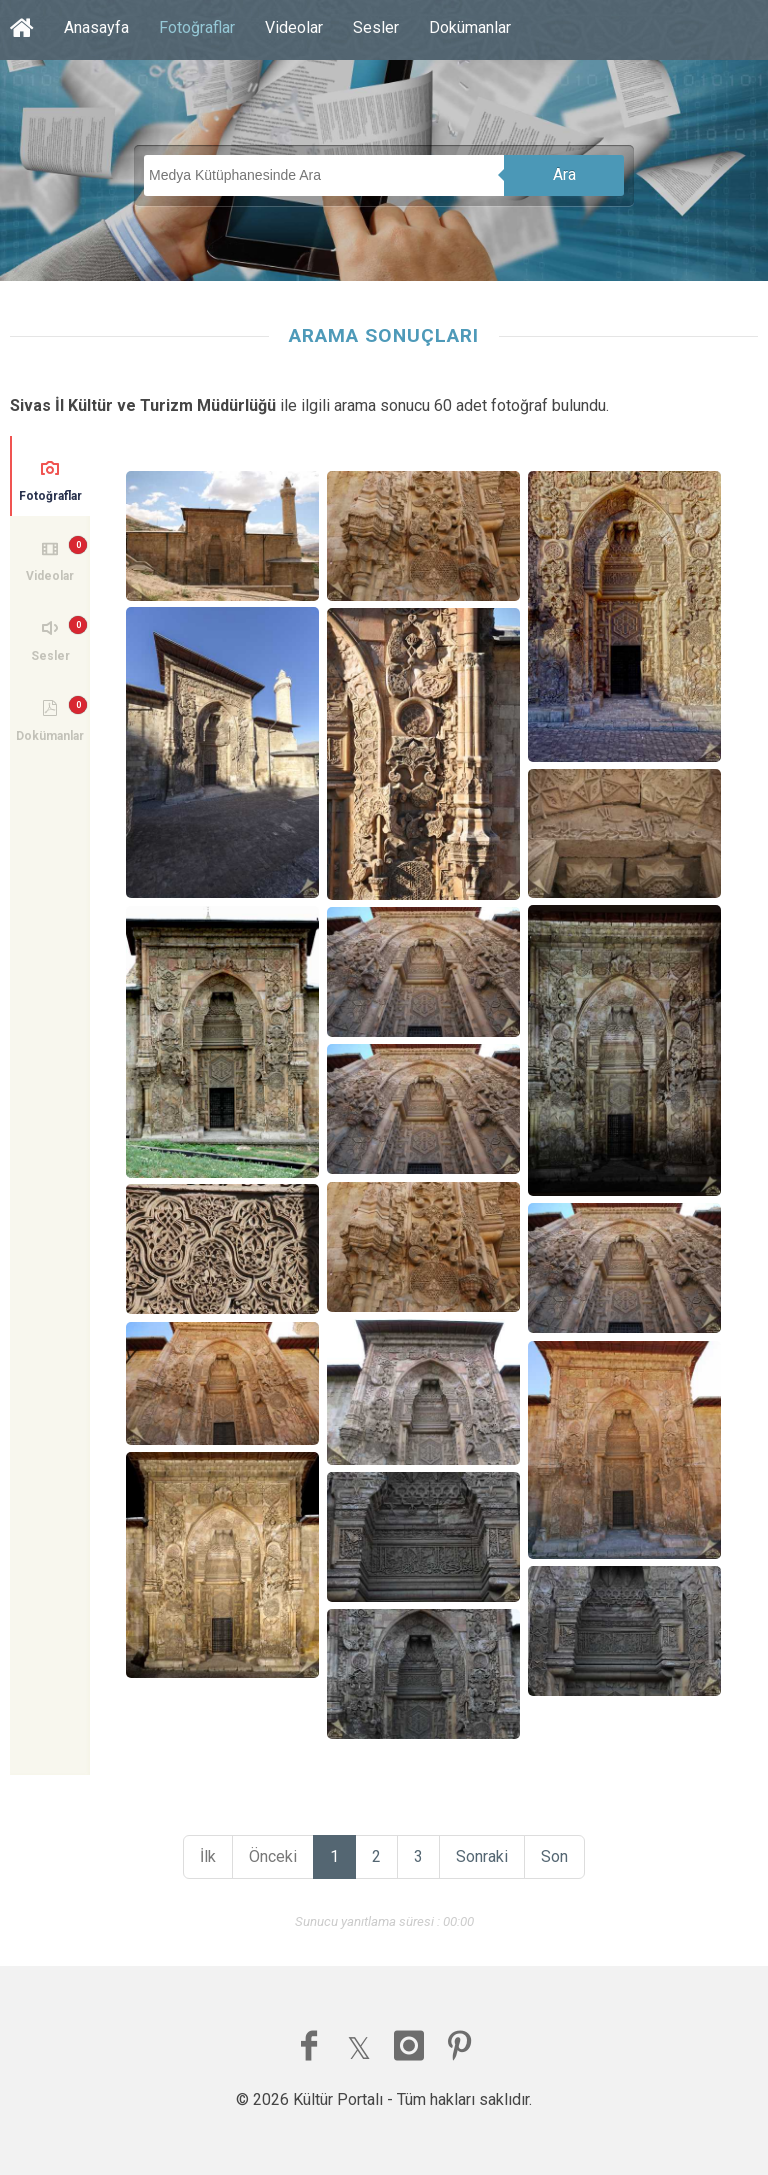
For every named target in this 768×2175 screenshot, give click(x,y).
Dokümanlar (470, 27)
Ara (564, 174)
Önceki (273, 1856)
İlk (208, 1856)
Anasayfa (96, 27)
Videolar (294, 27)
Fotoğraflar (197, 27)
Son (554, 1856)
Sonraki (482, 1856)
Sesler (376, 27)
